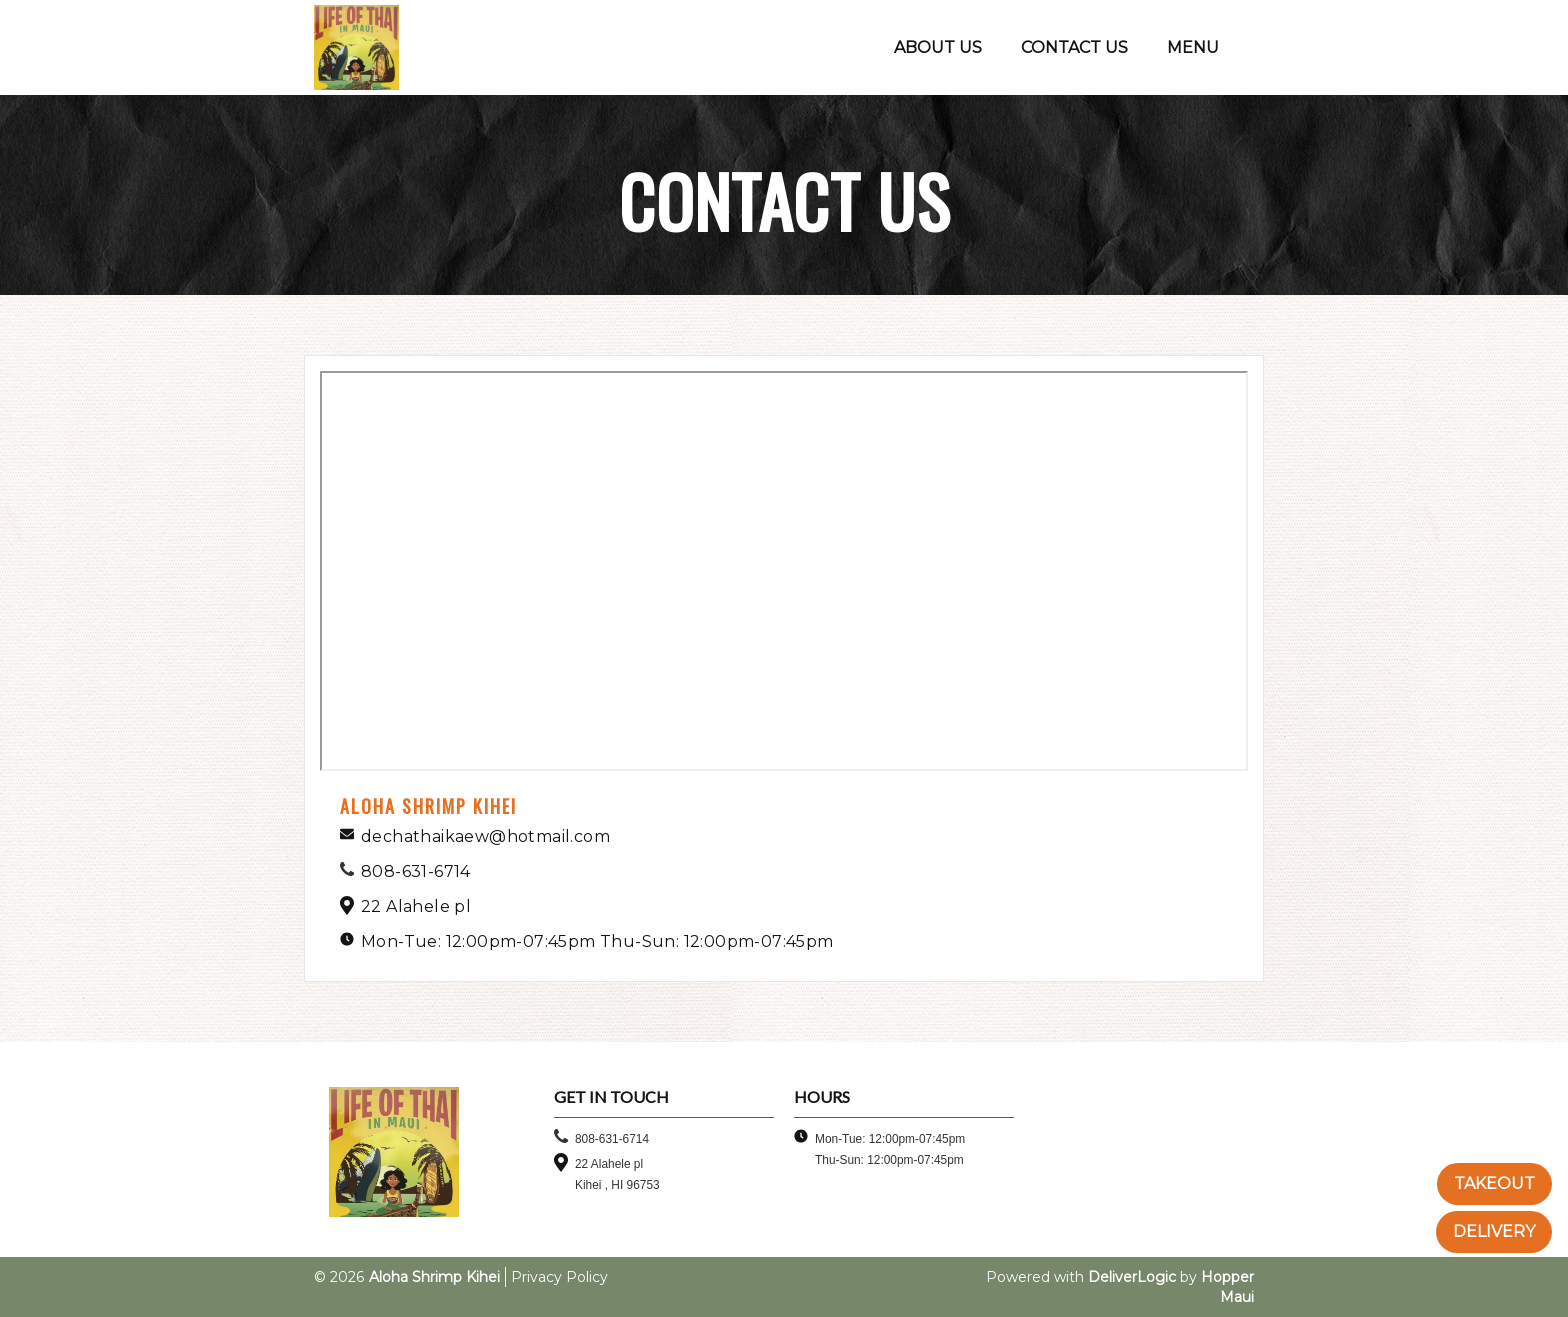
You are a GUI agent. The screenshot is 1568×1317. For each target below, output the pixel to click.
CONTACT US (1074, 47)
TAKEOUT (1494, 1183)
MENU (1193, 47)
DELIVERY (1494, 1231)
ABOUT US (938, 47)
